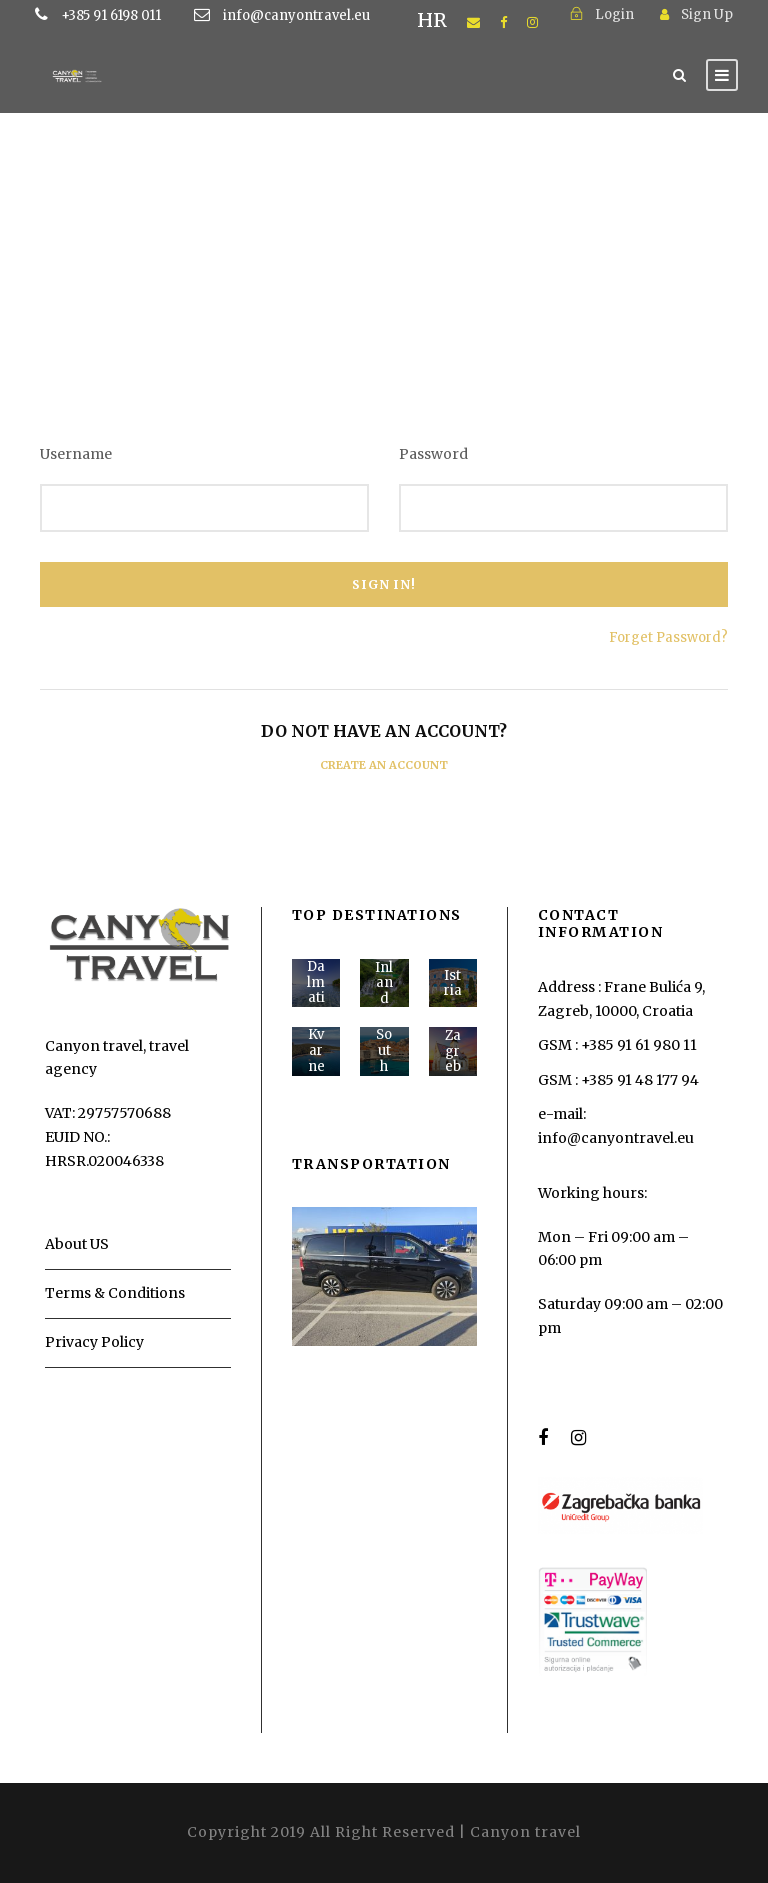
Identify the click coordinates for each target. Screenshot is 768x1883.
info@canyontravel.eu (296, 15)
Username (76, 454)
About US (77, 1244)
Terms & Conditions (115, 1293)
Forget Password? (668, 637)
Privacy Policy (94, 1342)
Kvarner (316, 1058)
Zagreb (453, 1051)
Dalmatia (316, 990)
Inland (384, 983)
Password (433, 454)
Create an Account (384, 765)
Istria (453, 983)
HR (432, 20)
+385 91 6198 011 (142, 15)
